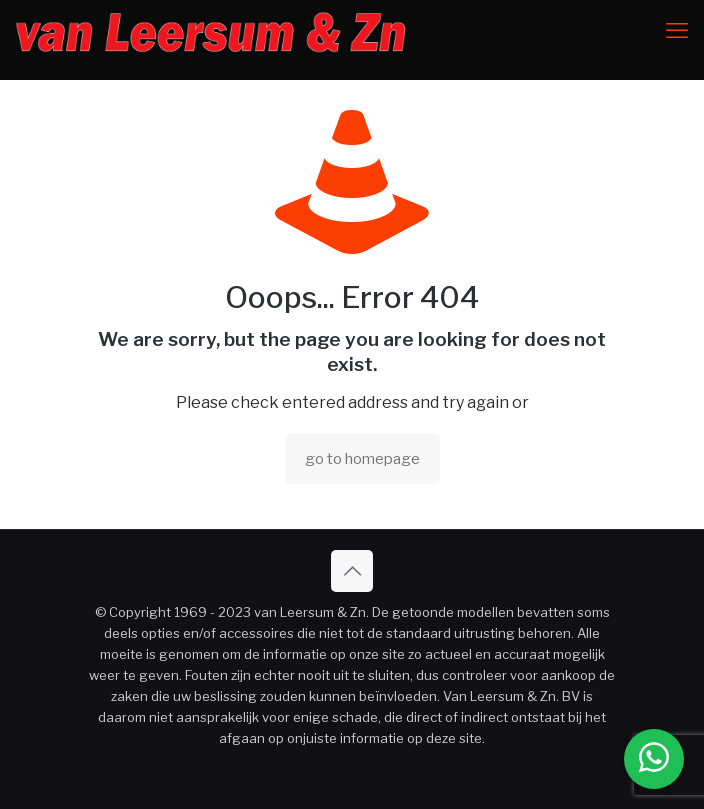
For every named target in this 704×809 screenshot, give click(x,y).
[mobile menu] (677, 30)
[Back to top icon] (352, 571)
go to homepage (362, 459)
